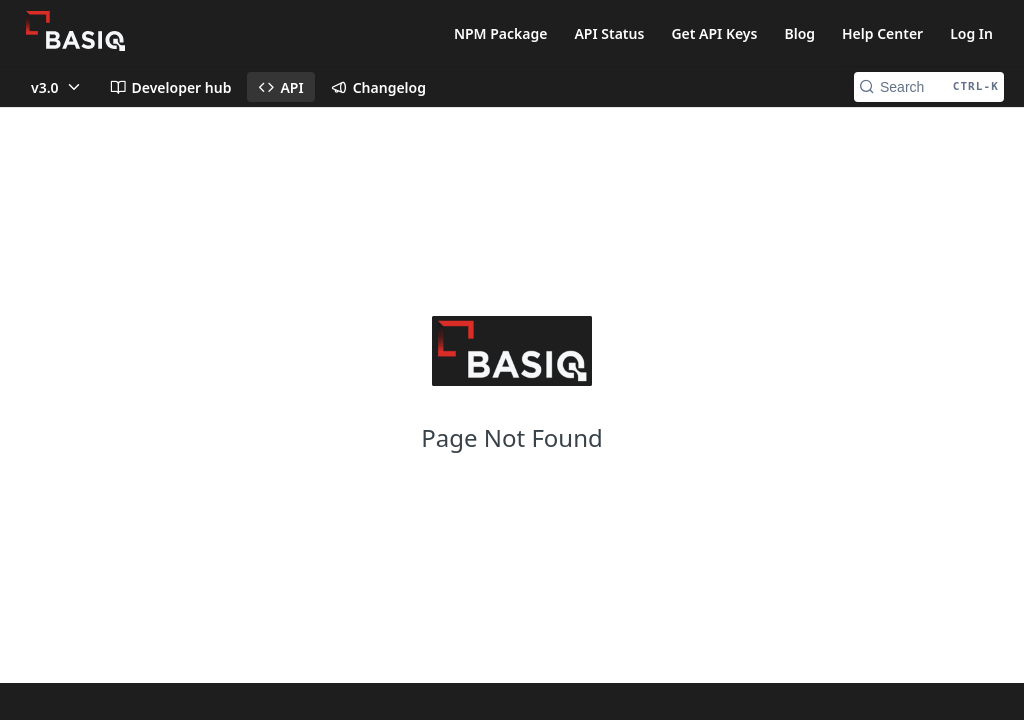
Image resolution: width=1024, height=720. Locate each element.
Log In (971, 33)
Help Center (882, 33)
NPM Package (501, 33)
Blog (799, 33)
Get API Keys (714, 33)
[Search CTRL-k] (929, 87)
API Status (609, 33)
